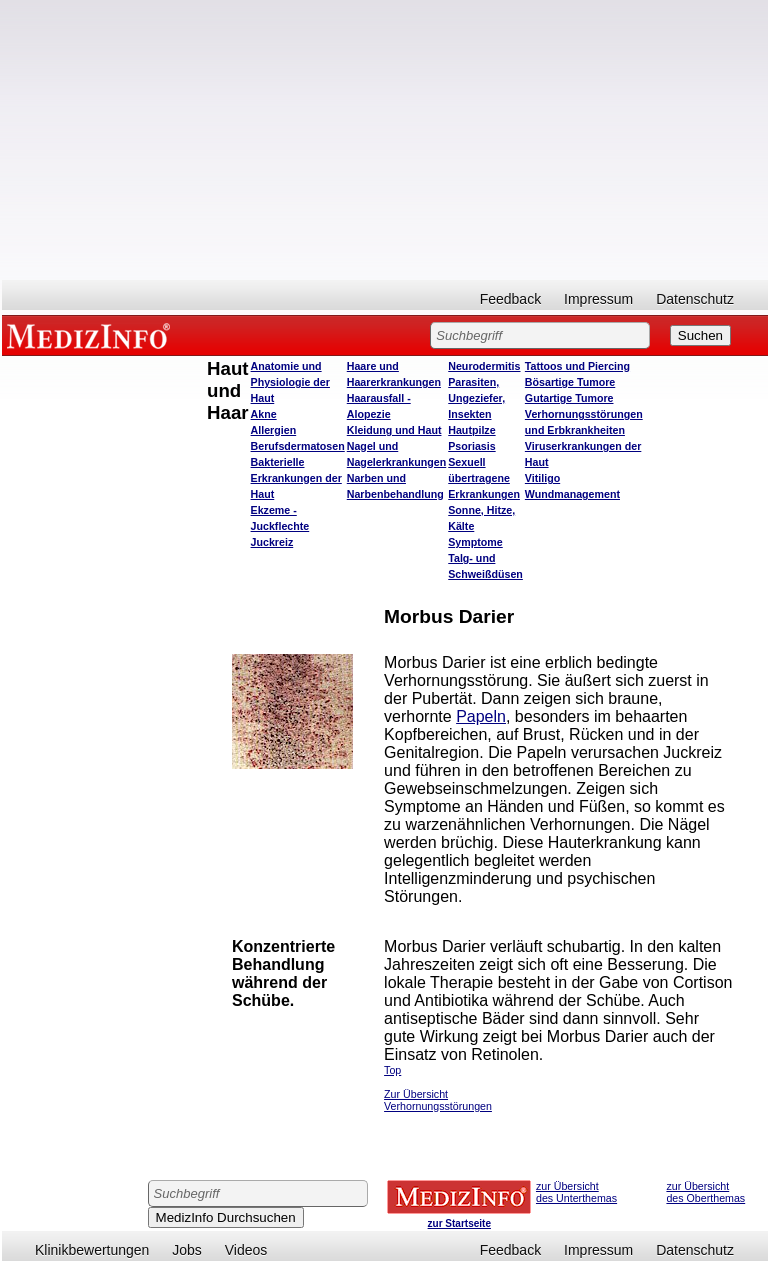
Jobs (187, 1250)
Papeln (481, 716)
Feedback (510, 299)
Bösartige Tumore (570, 382)
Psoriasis (471, 446)
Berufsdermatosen (298, 446)
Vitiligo (542, 478)
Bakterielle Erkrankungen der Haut (296, 478)
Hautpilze (471, 430)
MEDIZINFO (92, 335)
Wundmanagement (572, 494)
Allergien (274, 430)
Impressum (598, 299)
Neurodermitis (484, 366)
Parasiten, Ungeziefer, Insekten (476, 398)
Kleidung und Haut (394, 430)
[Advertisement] (385, 140)
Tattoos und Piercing (577, 366)
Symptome (475, 542)
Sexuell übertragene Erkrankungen (484, 478)
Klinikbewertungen (92, 1250)
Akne (264, 414)
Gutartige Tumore (569, 398)
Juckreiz (272, 542)
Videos (246, 1250)
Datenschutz (695, 299)
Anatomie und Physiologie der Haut (290, 382)
